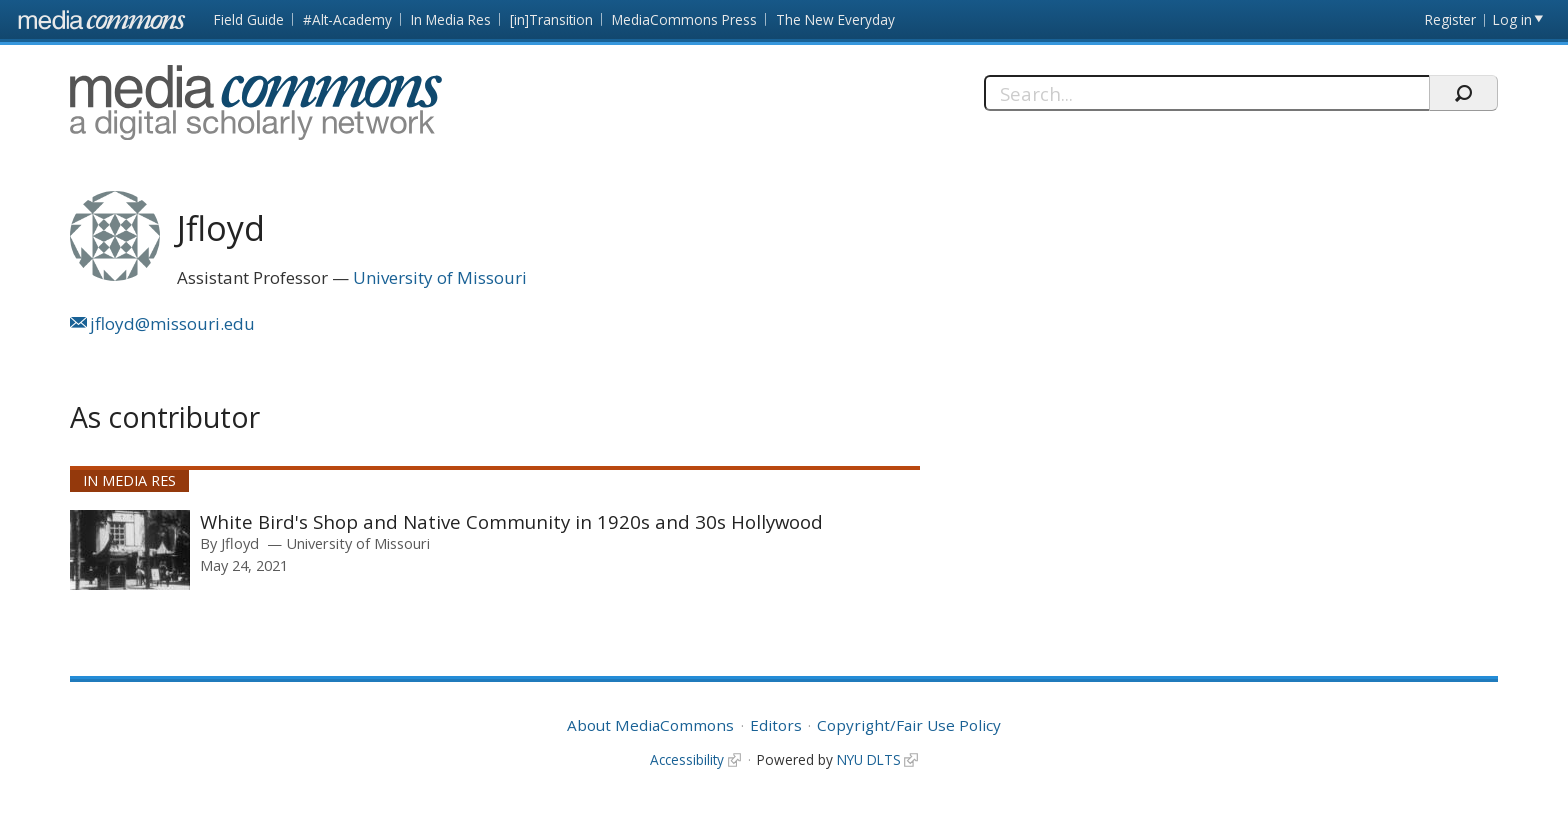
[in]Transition (551, 19)
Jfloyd (240, 543)
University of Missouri (440, 277)
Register (1450, 19)
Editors (776, 725)
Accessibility (687, 759)
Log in (1512, 19)
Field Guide (249, 19)
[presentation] (130, 550)
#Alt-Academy (347, 19)
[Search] (1206, 93)
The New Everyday (835, 19)
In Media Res (451, 19)
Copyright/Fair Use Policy (909, 725)
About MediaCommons (650, 725)
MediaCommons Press (684, 19)
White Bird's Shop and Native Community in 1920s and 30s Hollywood (511, 521)
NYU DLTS (869, 759)
